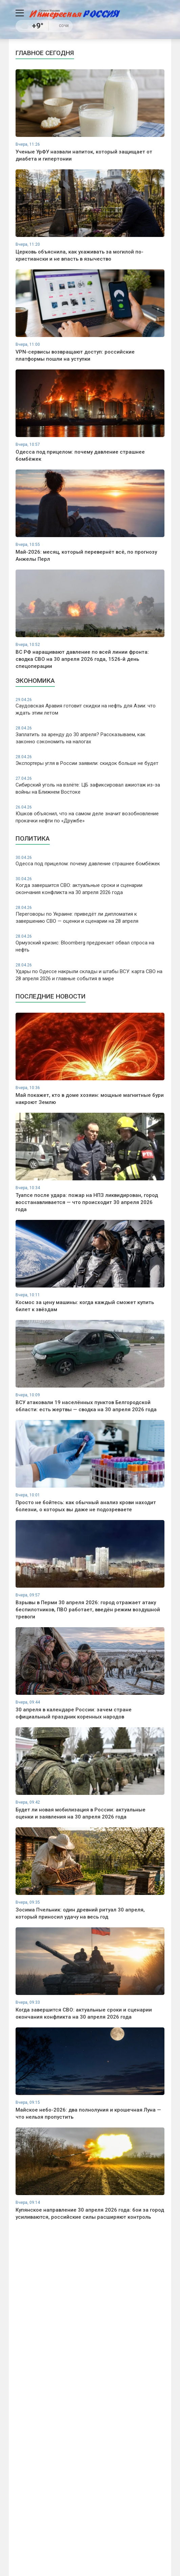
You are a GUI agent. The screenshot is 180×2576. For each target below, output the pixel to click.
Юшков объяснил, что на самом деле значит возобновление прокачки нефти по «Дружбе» (90, 814)
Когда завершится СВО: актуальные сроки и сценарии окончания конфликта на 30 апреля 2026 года (90, 885)
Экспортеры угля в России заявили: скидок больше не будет (90, 760)
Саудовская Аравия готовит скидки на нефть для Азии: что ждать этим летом (90, 706)
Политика (33, 838)
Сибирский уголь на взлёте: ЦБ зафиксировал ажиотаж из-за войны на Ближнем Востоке (90, 785)
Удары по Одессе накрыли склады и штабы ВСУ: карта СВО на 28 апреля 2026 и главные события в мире (90, 972)
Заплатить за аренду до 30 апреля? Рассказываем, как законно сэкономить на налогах (90, 735)
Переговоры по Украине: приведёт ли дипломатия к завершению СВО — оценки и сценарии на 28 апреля (90, 914)
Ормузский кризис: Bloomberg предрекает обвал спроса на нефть (90, 943)
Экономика (35, 680)
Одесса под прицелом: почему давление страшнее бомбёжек (90, 861)
